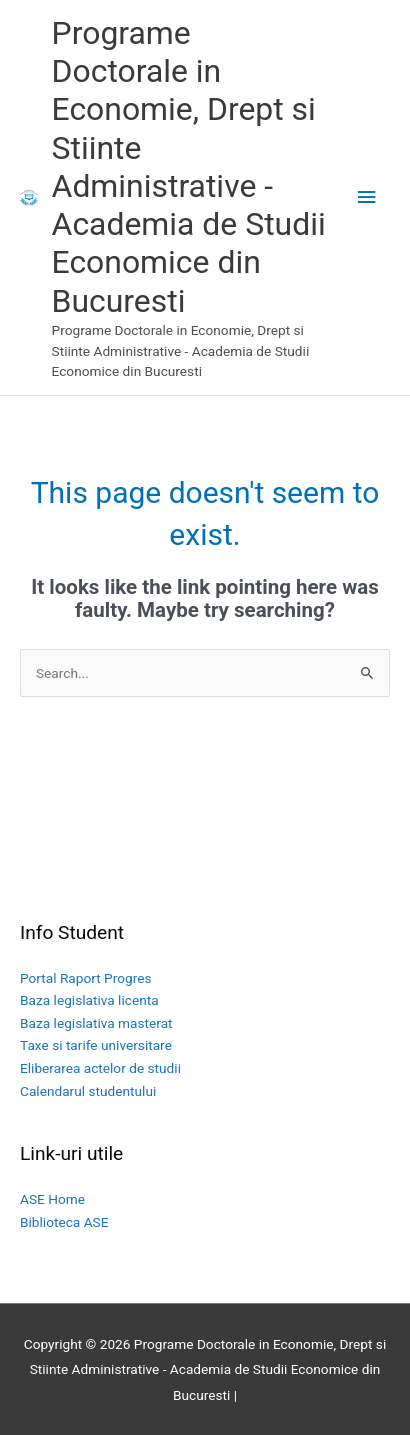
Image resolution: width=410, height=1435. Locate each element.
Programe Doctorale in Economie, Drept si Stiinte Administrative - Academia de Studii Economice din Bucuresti (189, 167)
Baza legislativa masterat (96, 1023)
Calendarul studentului (88, 1091)
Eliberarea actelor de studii (100, 1068)
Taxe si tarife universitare (96, 1045)
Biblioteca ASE (64, 1222)
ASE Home (52, 1199)
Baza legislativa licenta (89, 1000)
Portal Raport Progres (86, 978)
